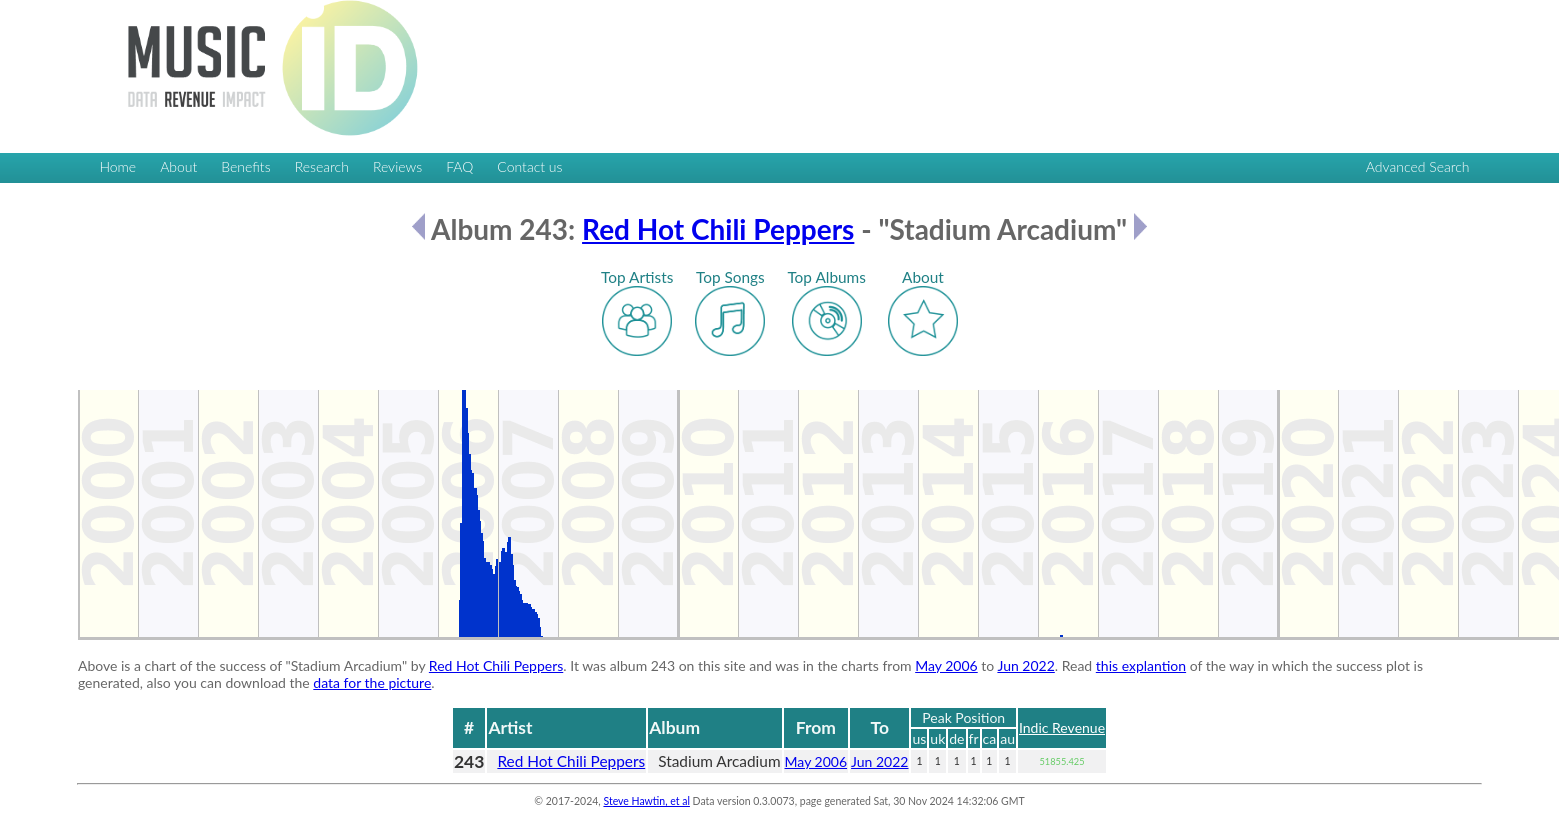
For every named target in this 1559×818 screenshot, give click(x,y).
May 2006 (946, 665)
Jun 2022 (1025, 665)
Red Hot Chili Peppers (718, 229)
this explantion (1141, 665)
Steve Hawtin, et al (646, 801)
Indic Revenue (1062, 727)
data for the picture (372, 682)
